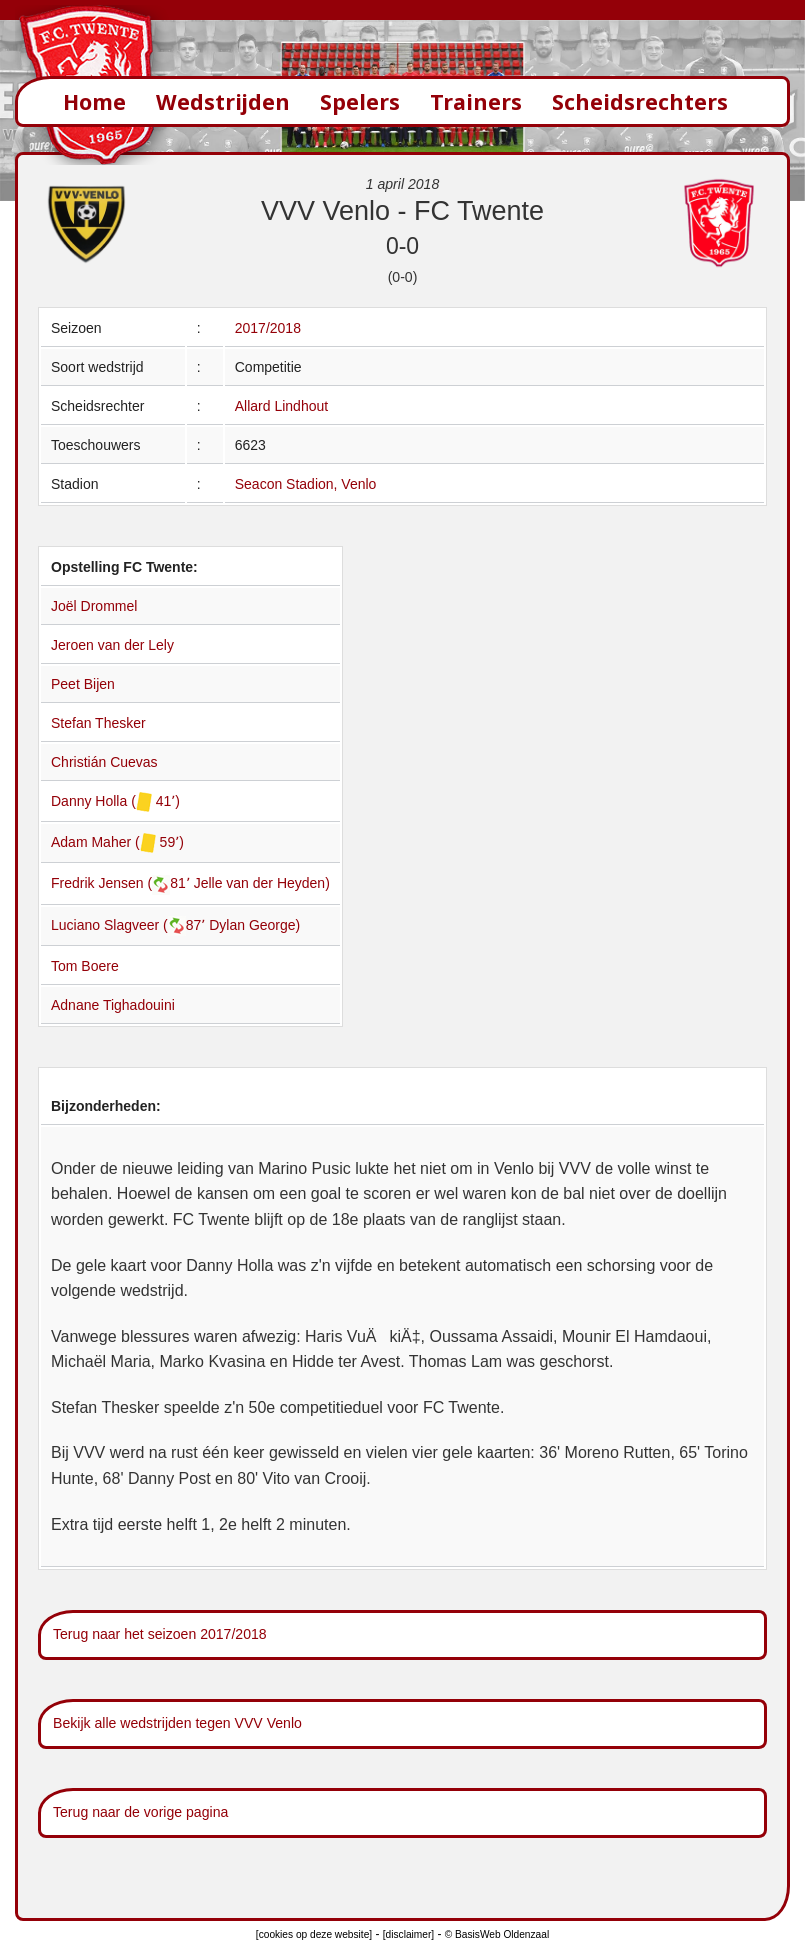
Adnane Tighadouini (113, 1005)
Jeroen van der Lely (112, 645)
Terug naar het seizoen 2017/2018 (160, 1634)
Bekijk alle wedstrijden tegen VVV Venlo (177, 1723)
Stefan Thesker (98, 723)
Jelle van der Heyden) (262, 883)
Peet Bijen (83, 684)
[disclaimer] (408, 1934)
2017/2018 (268, 328)
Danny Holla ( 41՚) (115, 801)
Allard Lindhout (281, 406)
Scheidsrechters (640, 101)
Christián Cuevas (104, 762)
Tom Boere (85, 966)
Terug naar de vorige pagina (140, 1812)
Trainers (476, 101)
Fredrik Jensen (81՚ (122, 883)
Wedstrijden (223, 101)
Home (94, 101)
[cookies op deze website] (314, 1934)
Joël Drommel (94, 606)
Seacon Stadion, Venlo (306, 484)
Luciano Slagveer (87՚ (130, 925)
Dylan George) (254, 925)
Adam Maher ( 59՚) (117, 842)
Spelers (360, 101)
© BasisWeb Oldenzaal (497, 1934)
